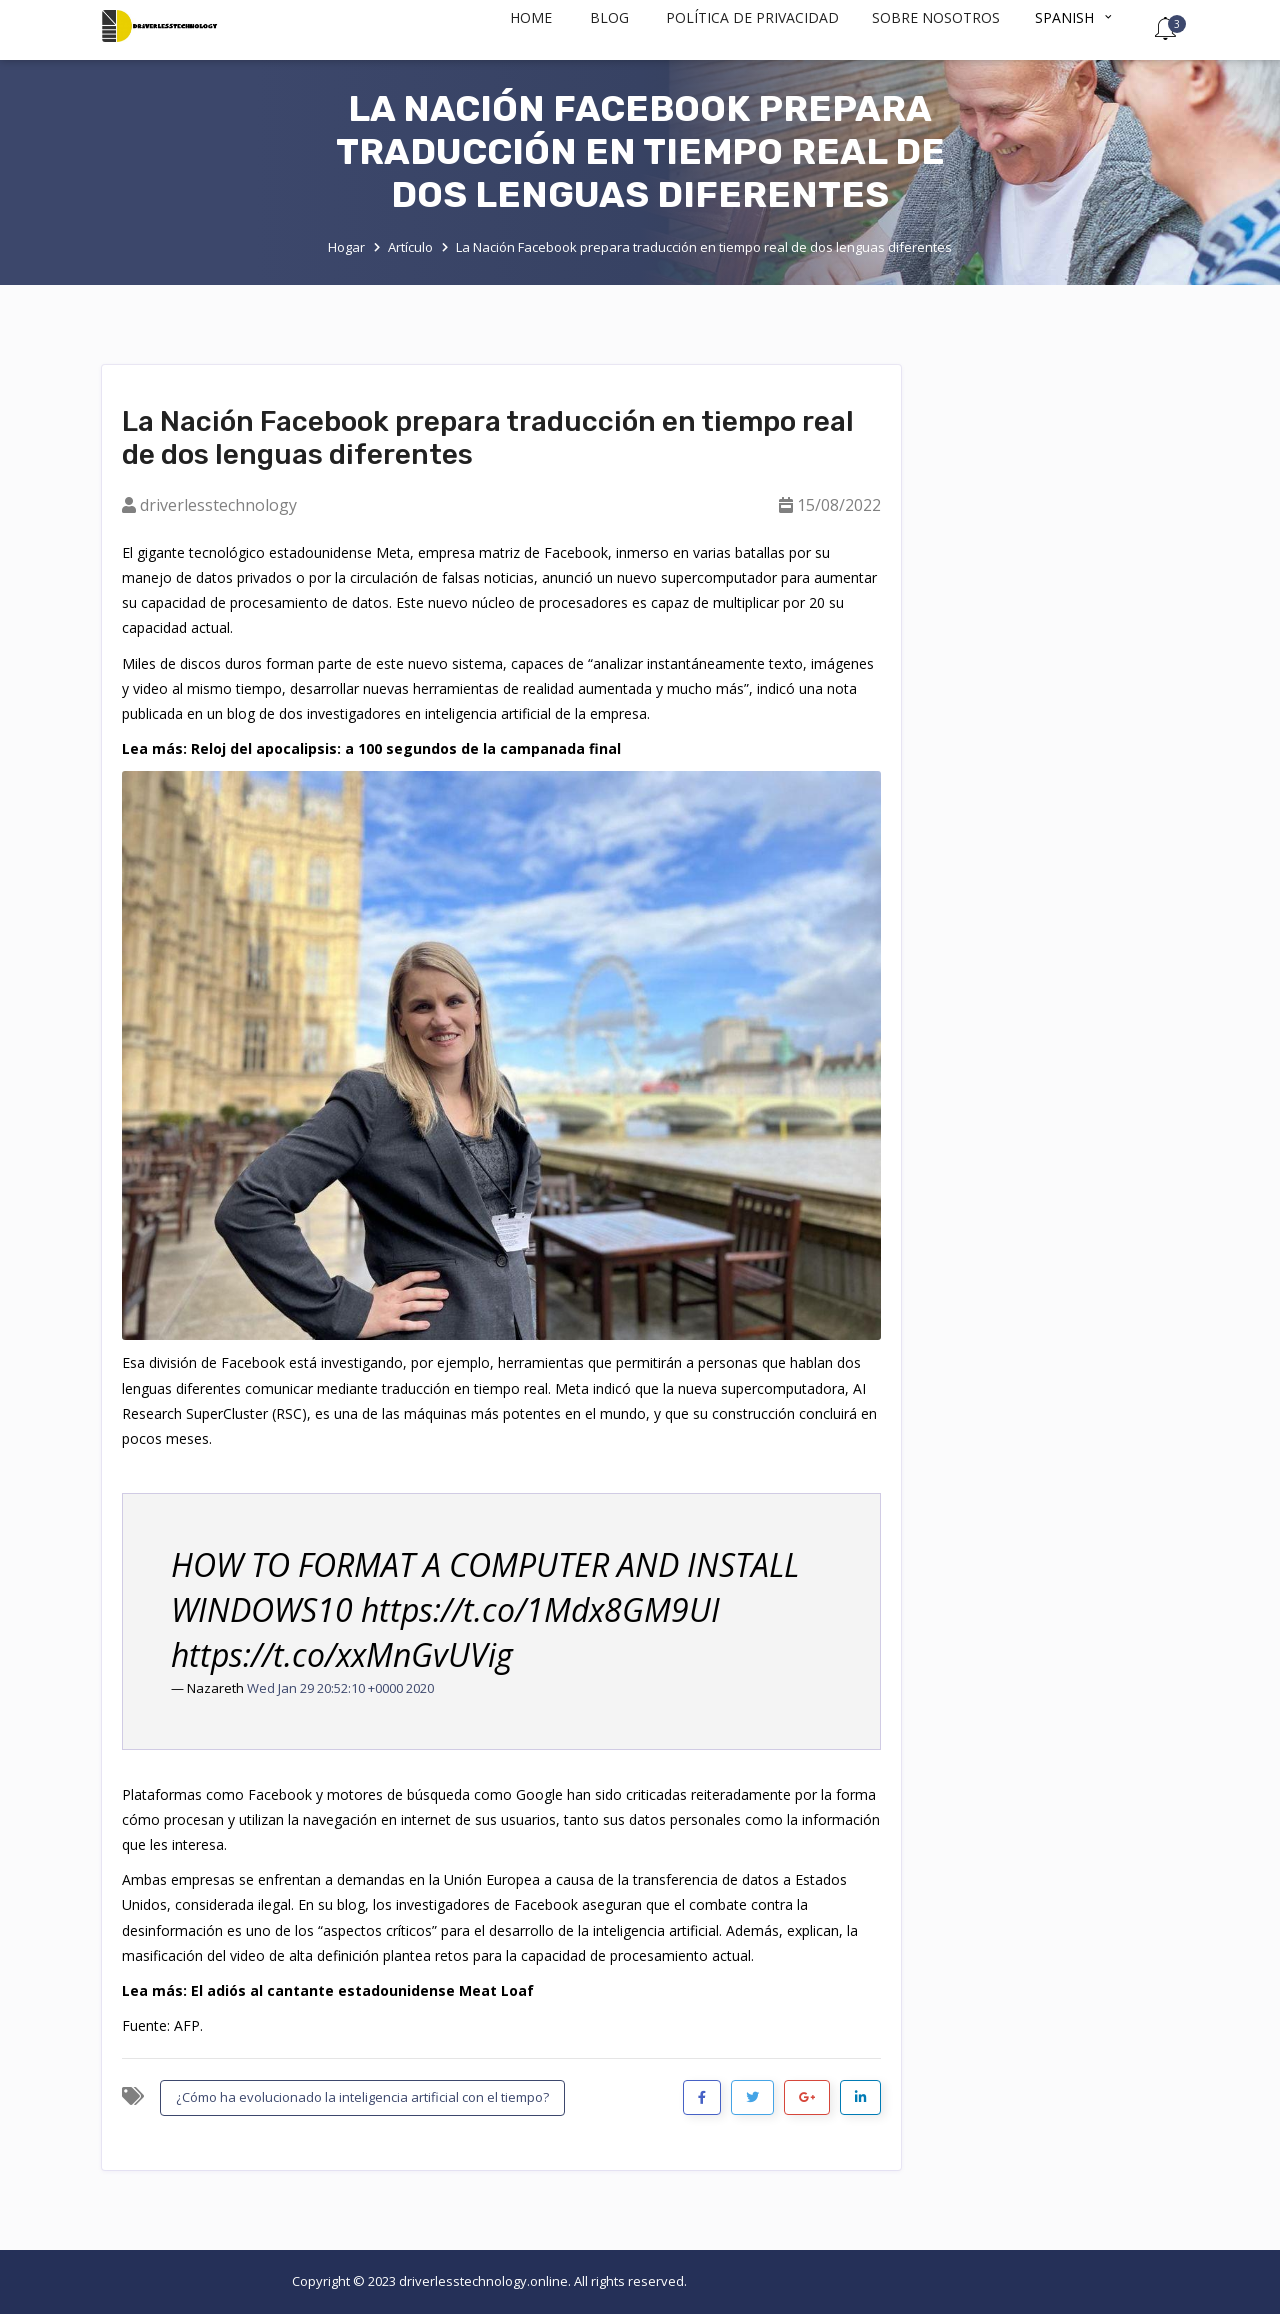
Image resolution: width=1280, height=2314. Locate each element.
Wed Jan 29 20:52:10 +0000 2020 (340, 1688)
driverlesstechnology (218, 505)
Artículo (410, 247)
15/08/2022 (839, 505)
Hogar (346, 247)
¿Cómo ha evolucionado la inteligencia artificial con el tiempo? (362, 2097)
